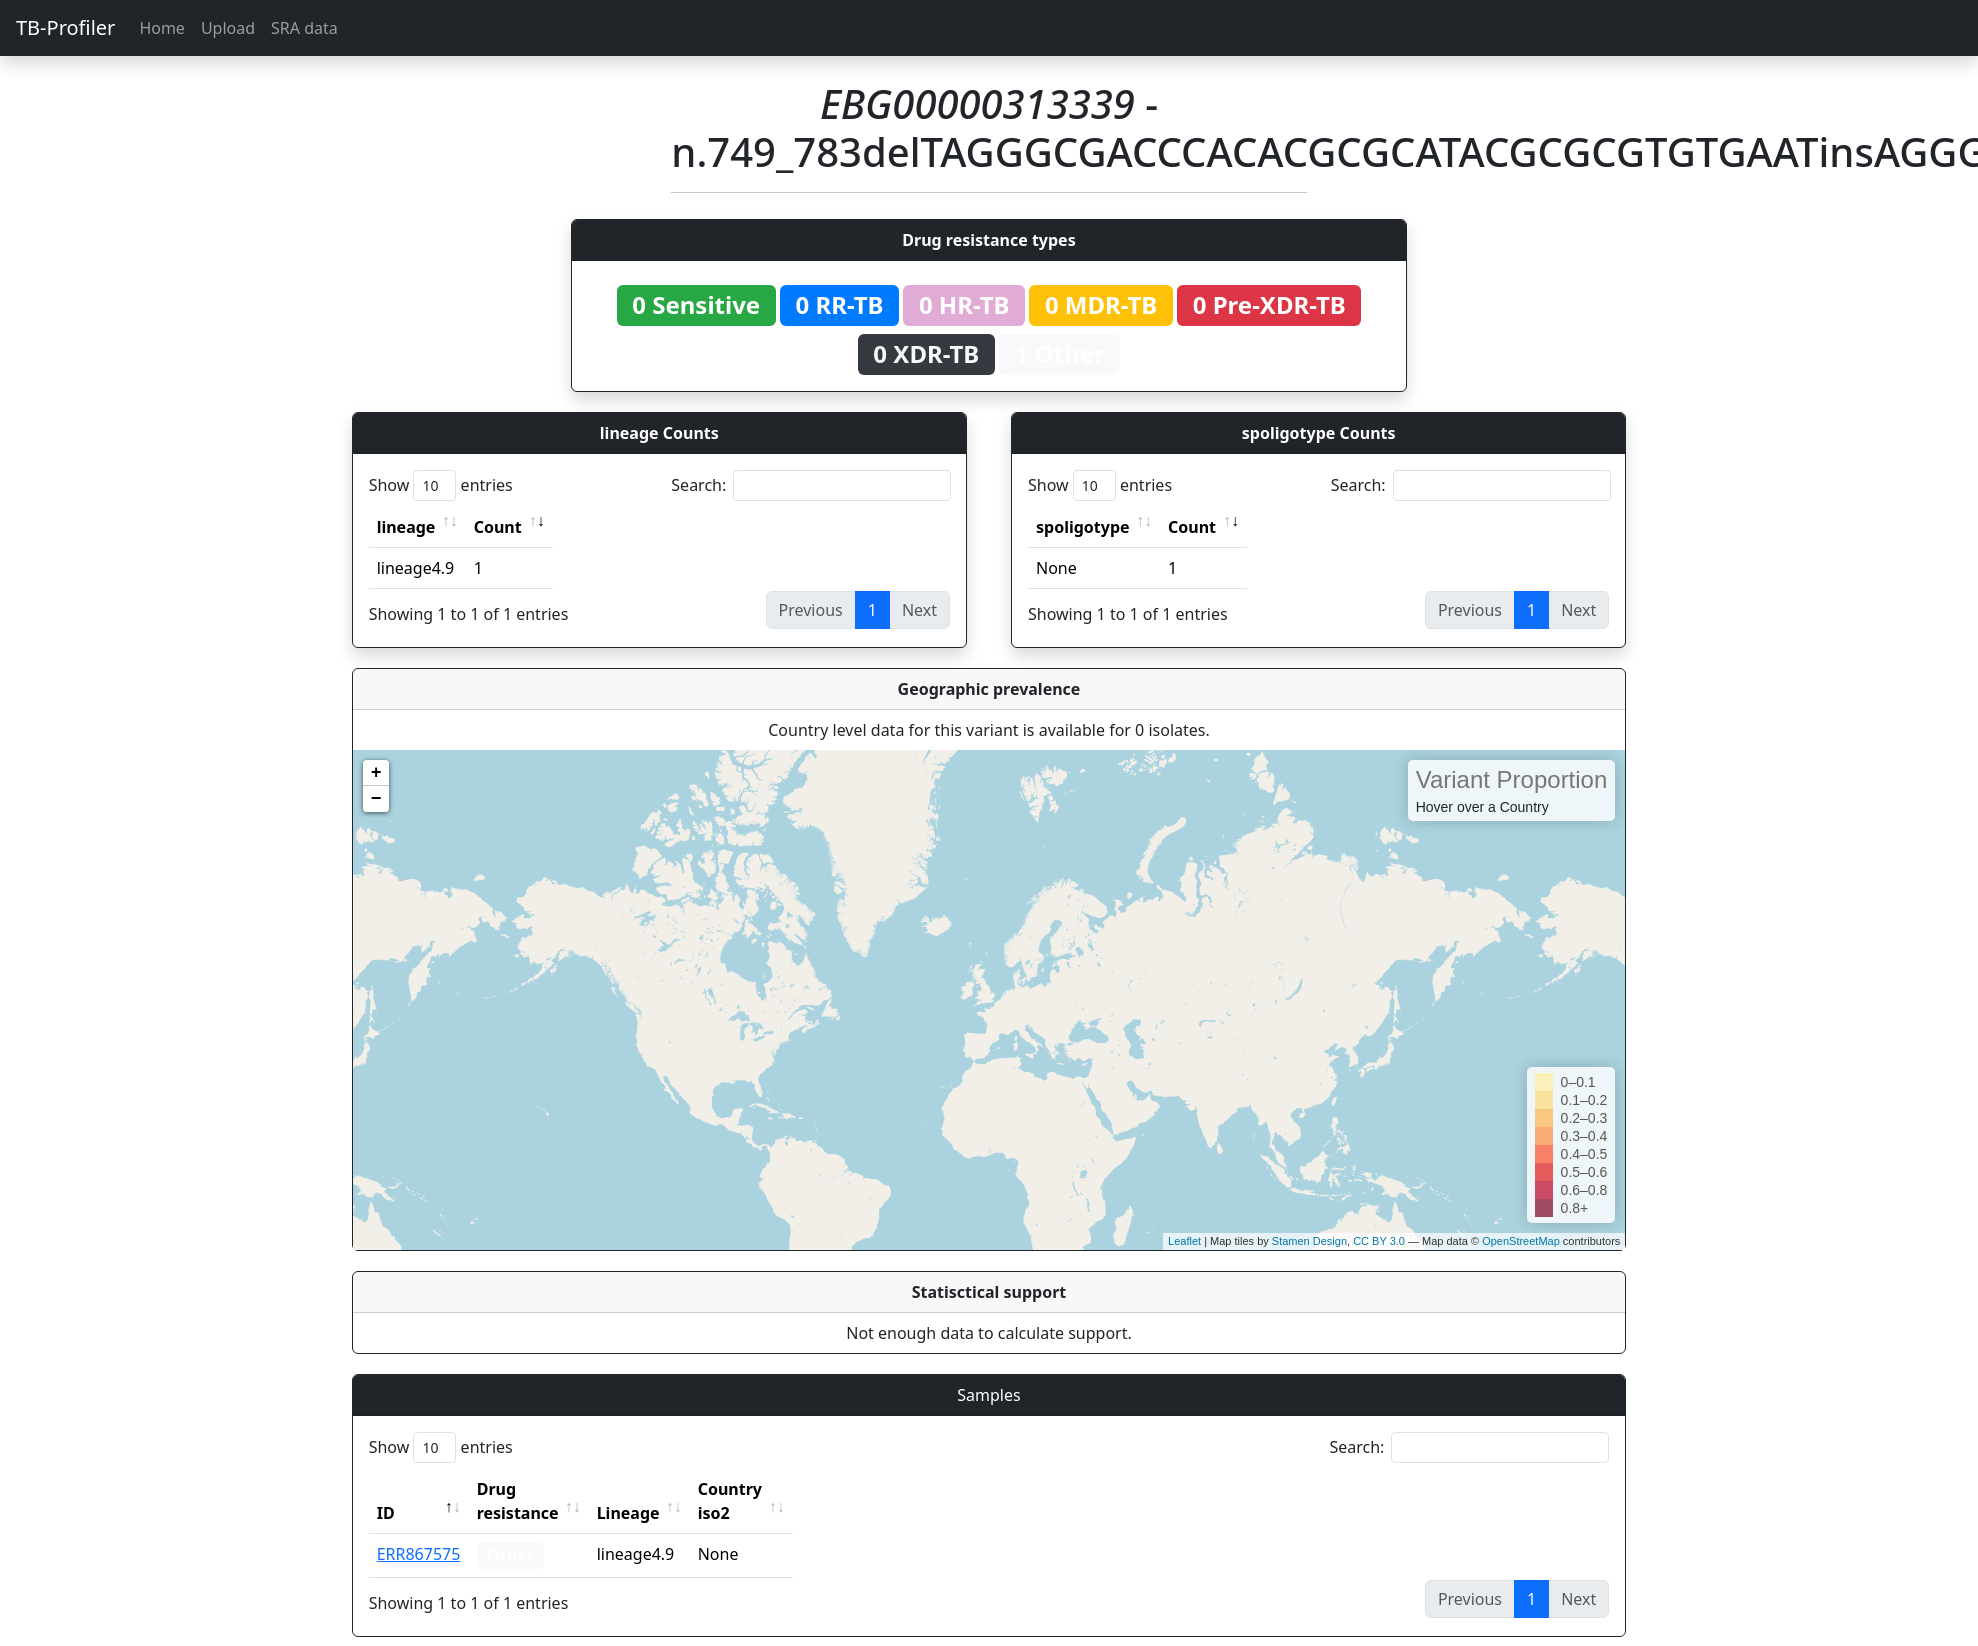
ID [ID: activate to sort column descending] (386, 1489)
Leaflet (1184, 1241)
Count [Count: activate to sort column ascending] (498, 527)
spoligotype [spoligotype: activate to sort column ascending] (1083, 527)
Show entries (441, 485)
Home (162, 28)
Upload (228, 28)
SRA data (304, 28)
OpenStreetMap (1521, 1241)
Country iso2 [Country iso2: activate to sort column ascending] (792, 1489)
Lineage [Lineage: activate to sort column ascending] (672, 1489)
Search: (811, 485)
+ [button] (376, 773)
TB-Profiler (65, 27)
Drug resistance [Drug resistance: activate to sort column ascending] (540, 1489)
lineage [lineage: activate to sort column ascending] (406, 527)
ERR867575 (419, 1530)
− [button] (376, 799)
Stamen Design (1309, 1241)
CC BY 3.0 (1379, 1241)
